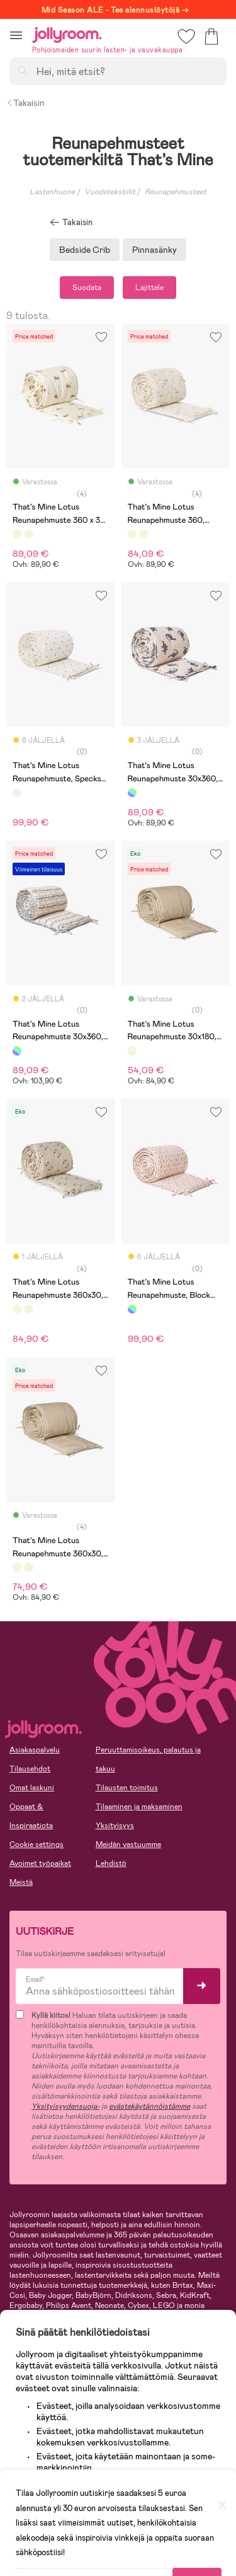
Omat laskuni (31, 1788)
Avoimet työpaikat (40, 1863)
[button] (16, 35)
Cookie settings (36, 1844)
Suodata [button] (86, 288)
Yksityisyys (115, 1826)
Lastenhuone (52, 192)
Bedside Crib (84, 249)
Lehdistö (111, 1863)
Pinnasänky (154, 249)
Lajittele (149, 288)
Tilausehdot (29, 1769)
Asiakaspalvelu (34, 1750)
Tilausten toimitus (127, 1788)
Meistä (21, 1882)
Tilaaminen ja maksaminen (139, 1807)
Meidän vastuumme (128, 1844)
